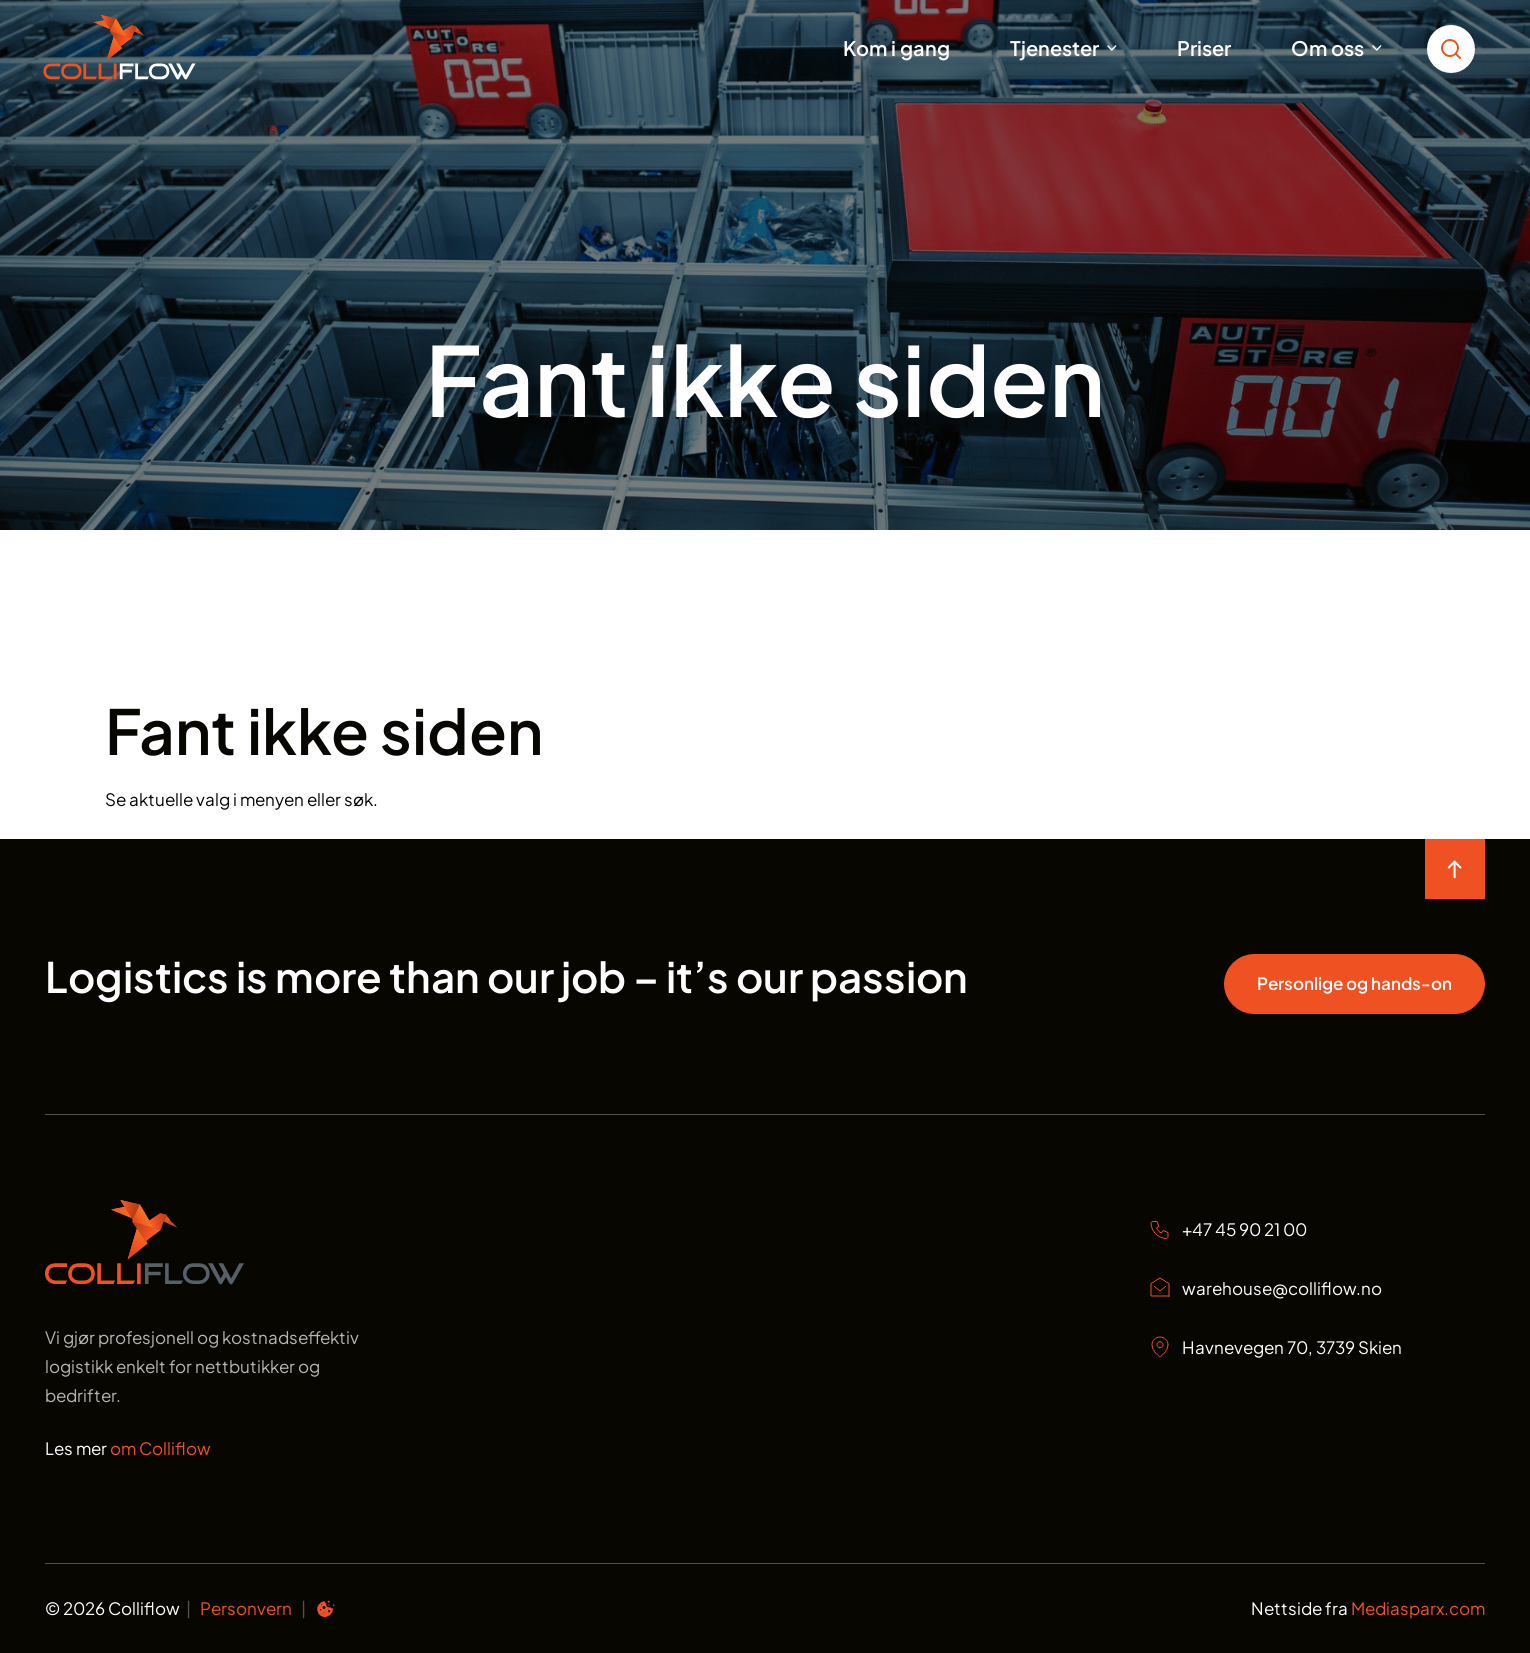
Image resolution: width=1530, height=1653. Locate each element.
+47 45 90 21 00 (1227, 1229)
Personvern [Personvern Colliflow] (246, 1608)
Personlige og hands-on (1354, 983)
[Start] (144, 47)
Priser (1204, 47)
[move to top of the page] (1455, 869)
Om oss (1327, 47)
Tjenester (1054, 47)
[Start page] (144, 1278)
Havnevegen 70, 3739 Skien (1275, 1347)
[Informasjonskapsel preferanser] (325, 1612)
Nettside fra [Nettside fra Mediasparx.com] (1368, 1608)
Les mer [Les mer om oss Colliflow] (128, 1448)
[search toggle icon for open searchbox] (1456, 47)
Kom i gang (896, 47)
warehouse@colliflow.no (1265, 1288)
